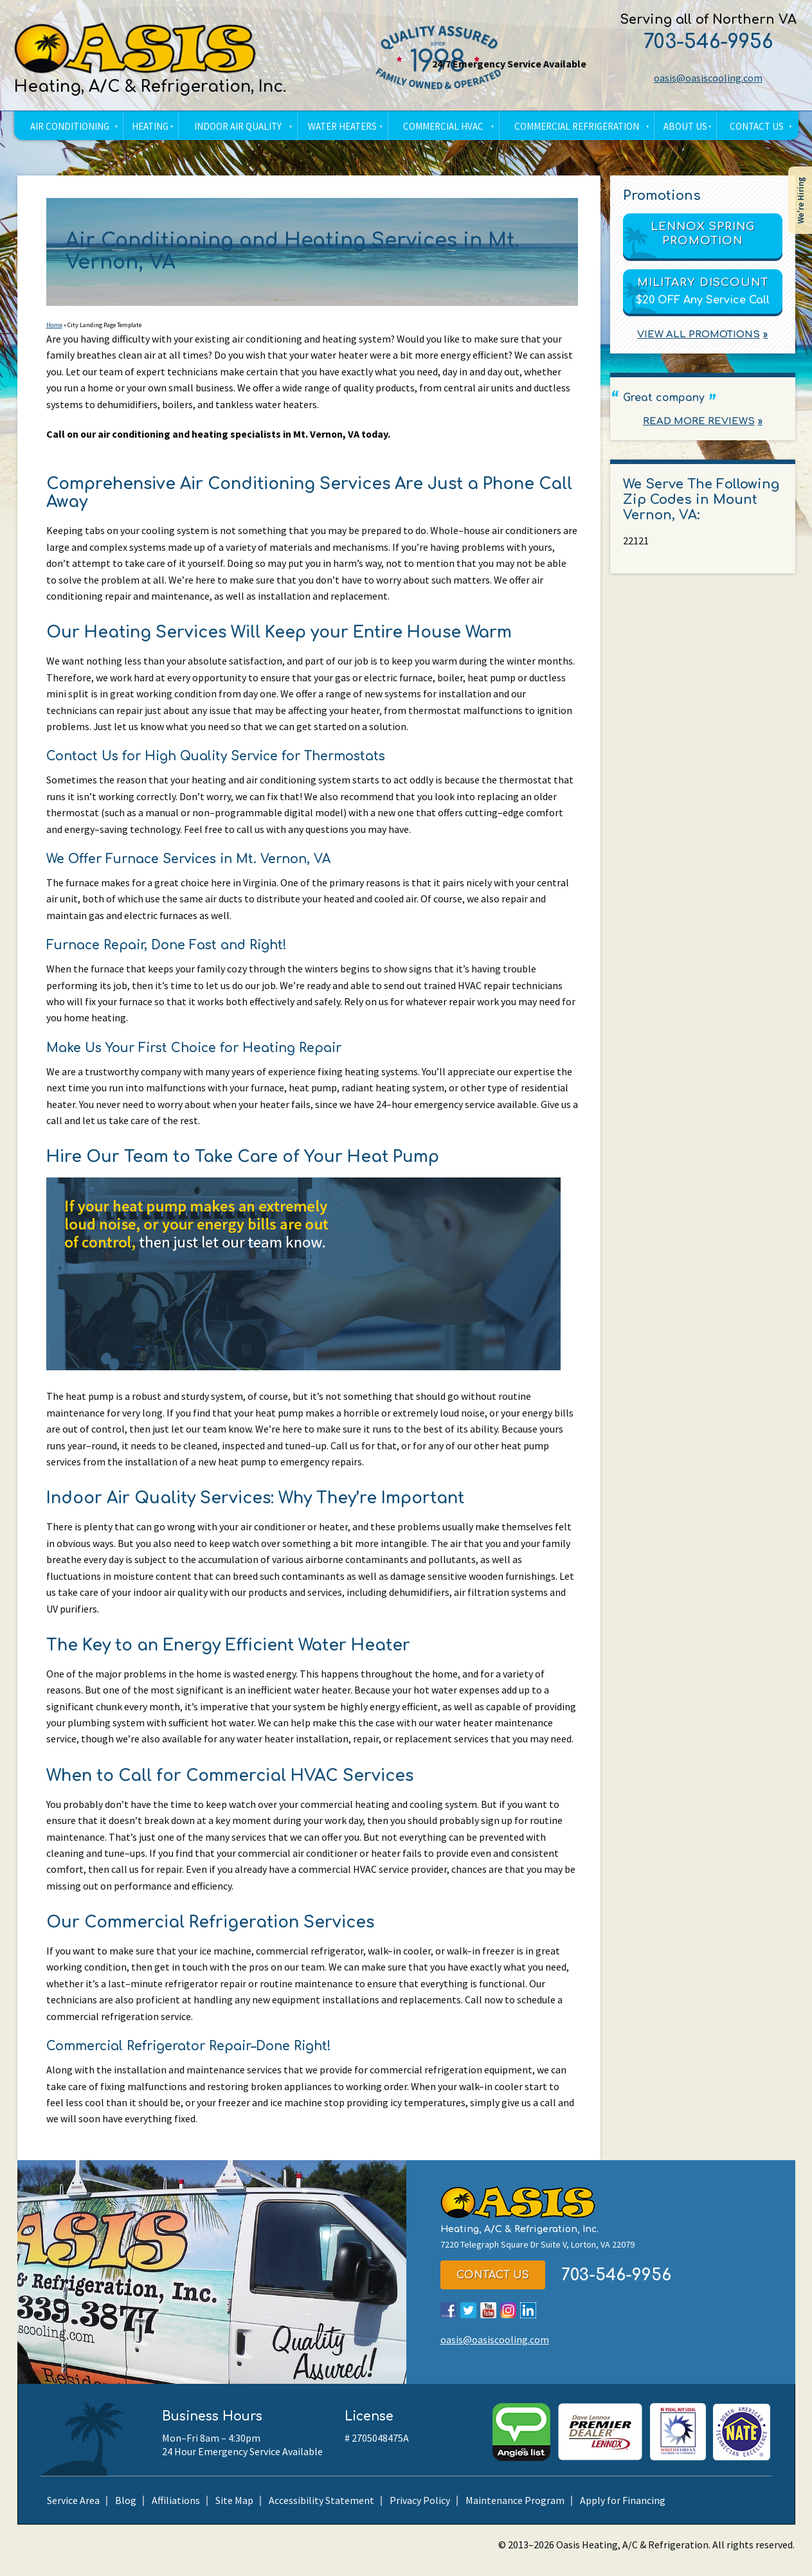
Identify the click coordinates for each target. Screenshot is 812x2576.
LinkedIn (528, 2320)
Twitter (468, 2320)
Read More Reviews (699, 421)
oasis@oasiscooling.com (707, 77)
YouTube (488, 2320)
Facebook (448, 2320)
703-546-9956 (706, 42)
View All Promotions (699, 334)
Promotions (662, 195)
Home (54, 325)
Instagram (508, 2320)
